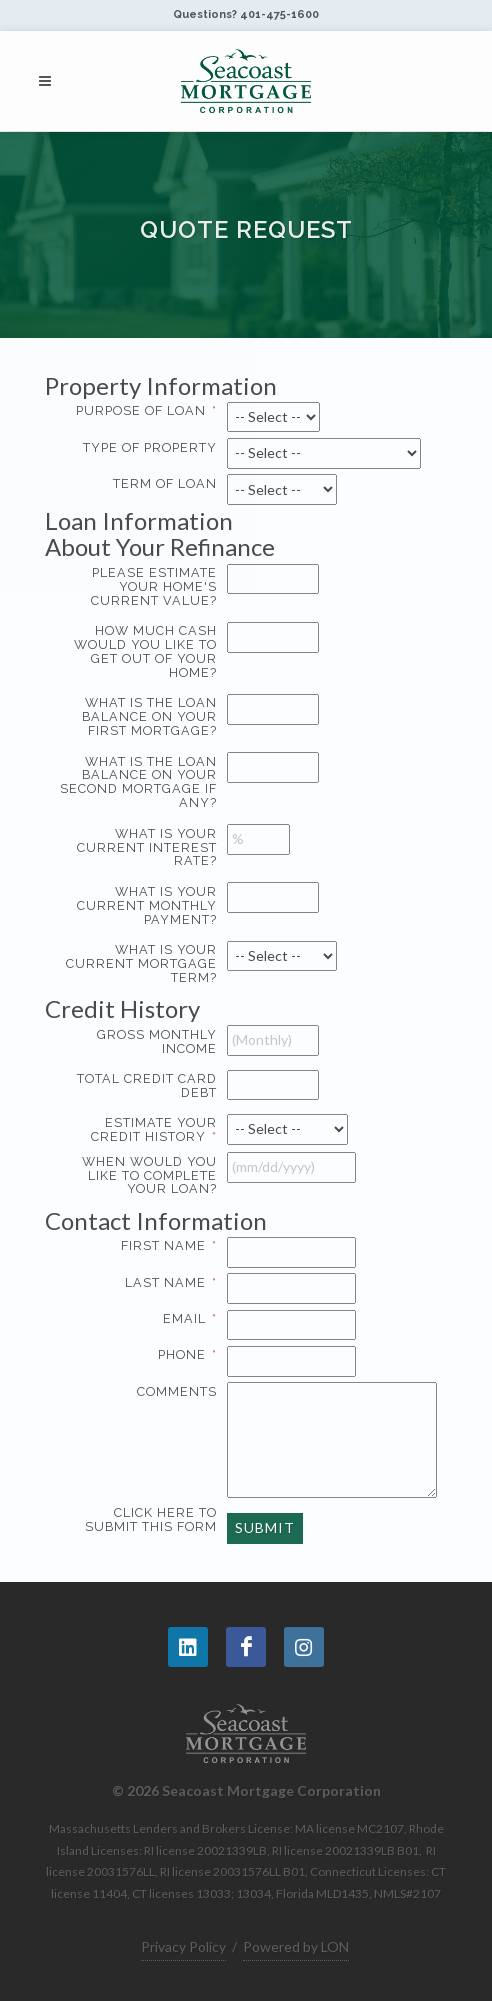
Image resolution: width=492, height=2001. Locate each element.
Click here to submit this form (137, 1522)
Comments (137, 1394)
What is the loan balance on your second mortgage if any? (137, 785)
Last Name (171, 1282)
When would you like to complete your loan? (137, 1178)
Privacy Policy (183, 1946)
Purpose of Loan (146, 410)
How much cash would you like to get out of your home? (137, 654)
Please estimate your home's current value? (137, 589)
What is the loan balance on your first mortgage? (137, 719)
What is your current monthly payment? (137, 908)
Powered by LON (296, 1946)
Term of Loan (137, 486)
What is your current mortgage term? (137, 966)
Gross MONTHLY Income (137, 1044)
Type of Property (137, 450)
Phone (187, 1354)
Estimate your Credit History (154, 1129)
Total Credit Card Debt (137, 1088)
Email (190, 1318)
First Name (169, 1245)
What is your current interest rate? (137, 850)
